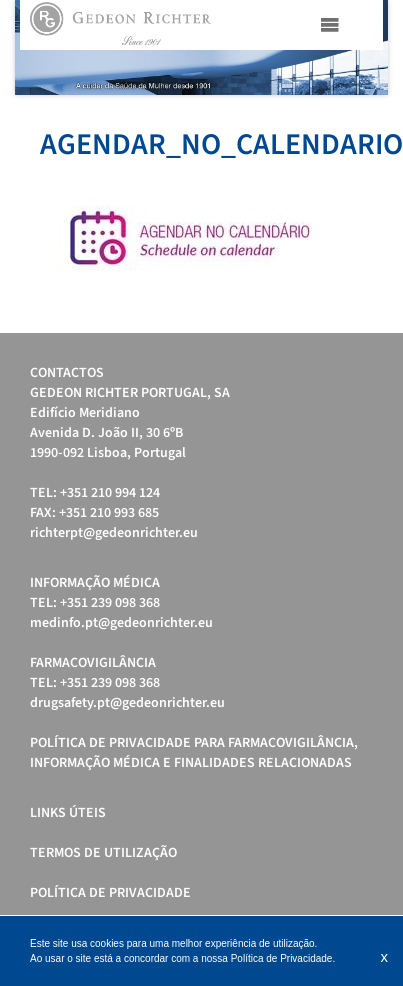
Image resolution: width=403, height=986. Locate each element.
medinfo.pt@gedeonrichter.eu (121, 623)
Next (362, 47)
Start (363, 119)
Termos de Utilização (103, 853)
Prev (41, 47)
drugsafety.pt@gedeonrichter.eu (127, 703)
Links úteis (68, 813)
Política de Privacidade (110, 893)
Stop (378, 119)
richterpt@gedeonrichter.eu (114, 533)
